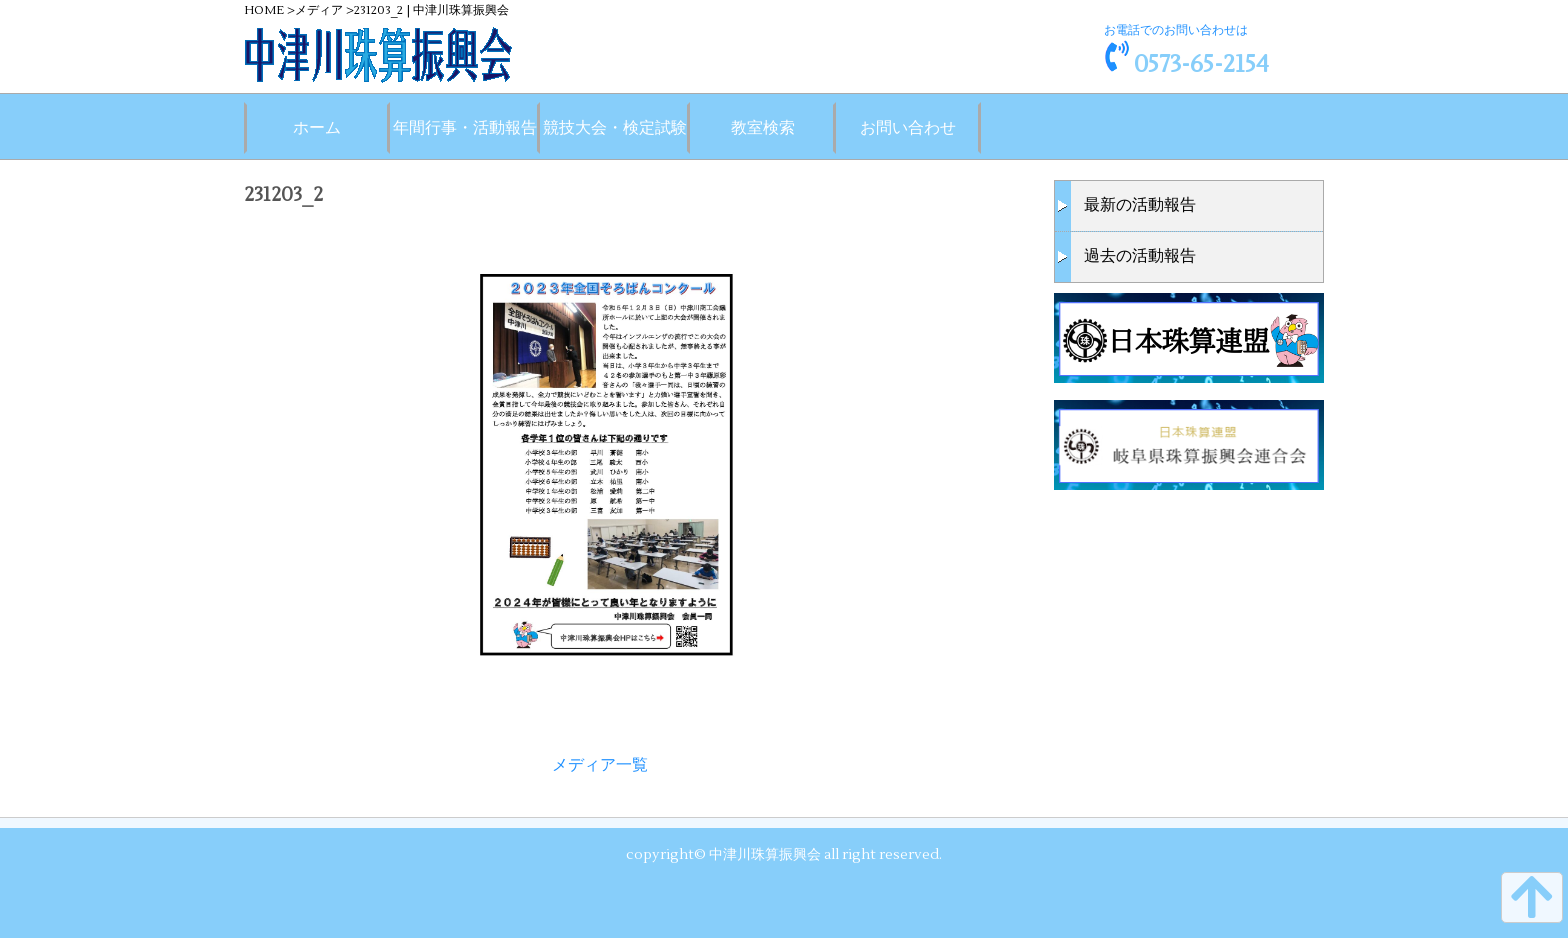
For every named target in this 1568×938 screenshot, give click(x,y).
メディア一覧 (600, 765)
